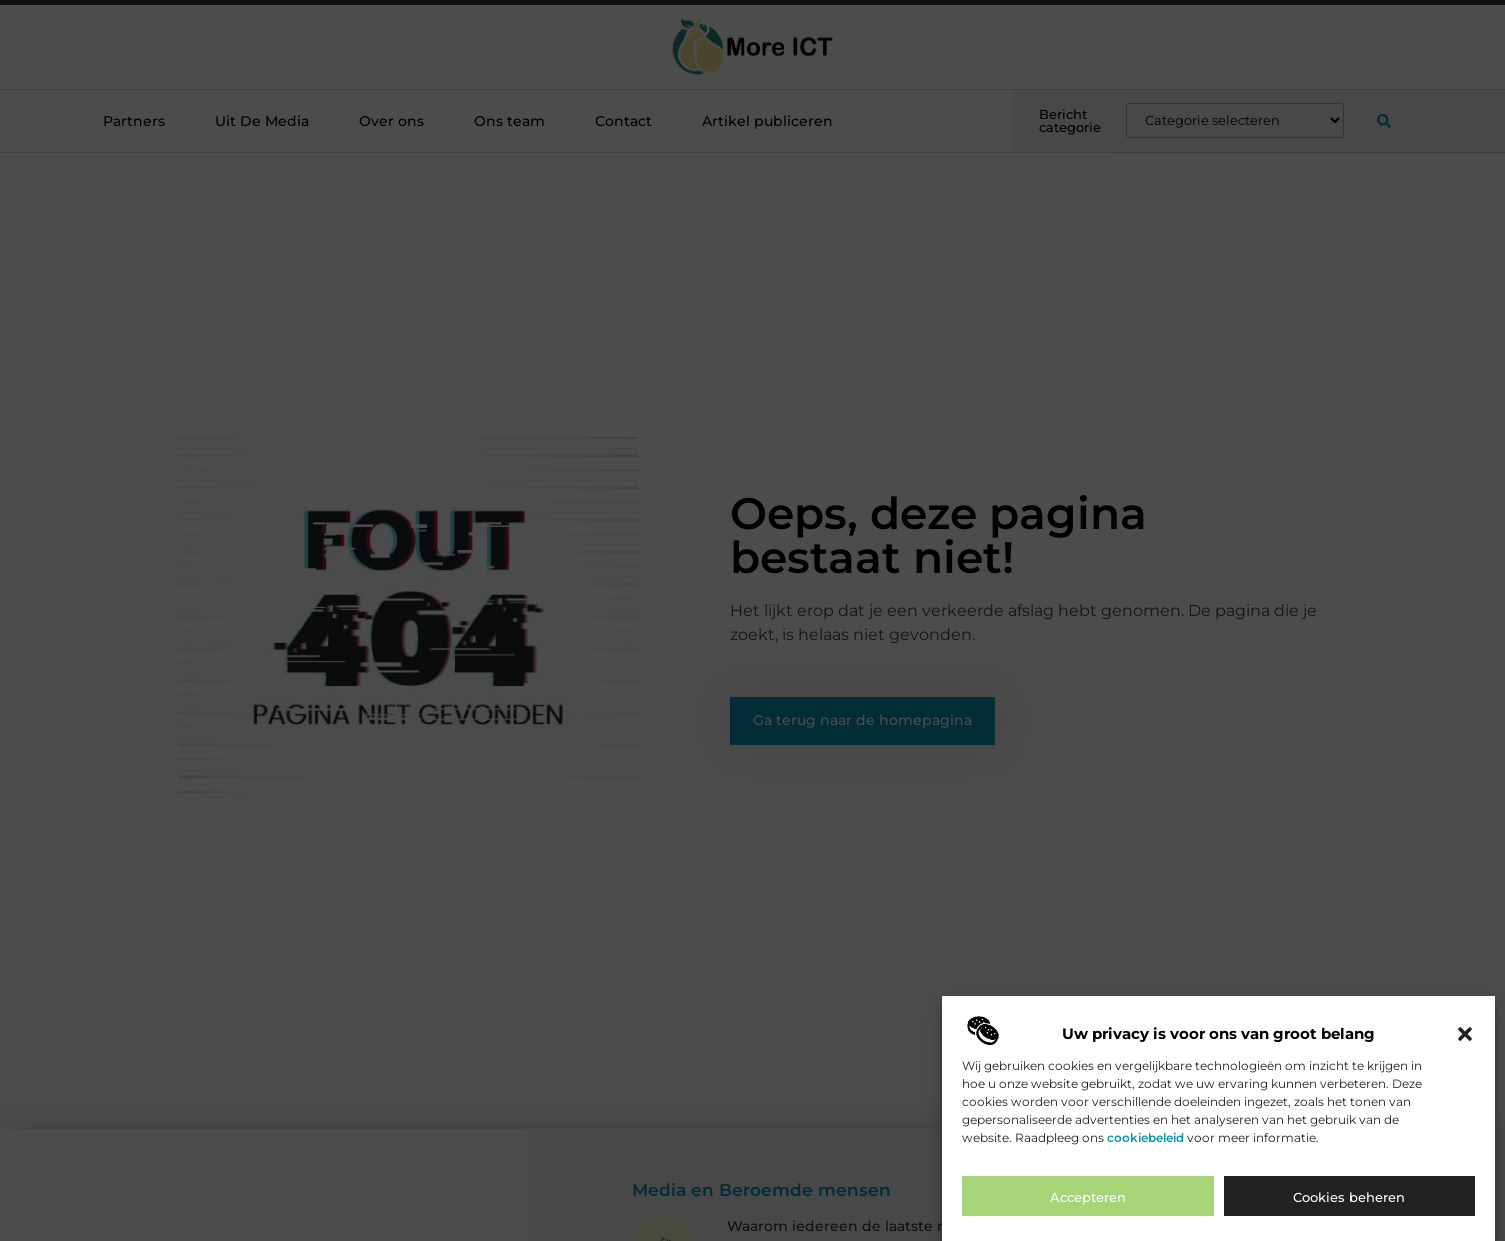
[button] (1465, 1037)
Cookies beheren (1349, 1201)
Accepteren (1088, 1201)
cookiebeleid (1145, 1140)
